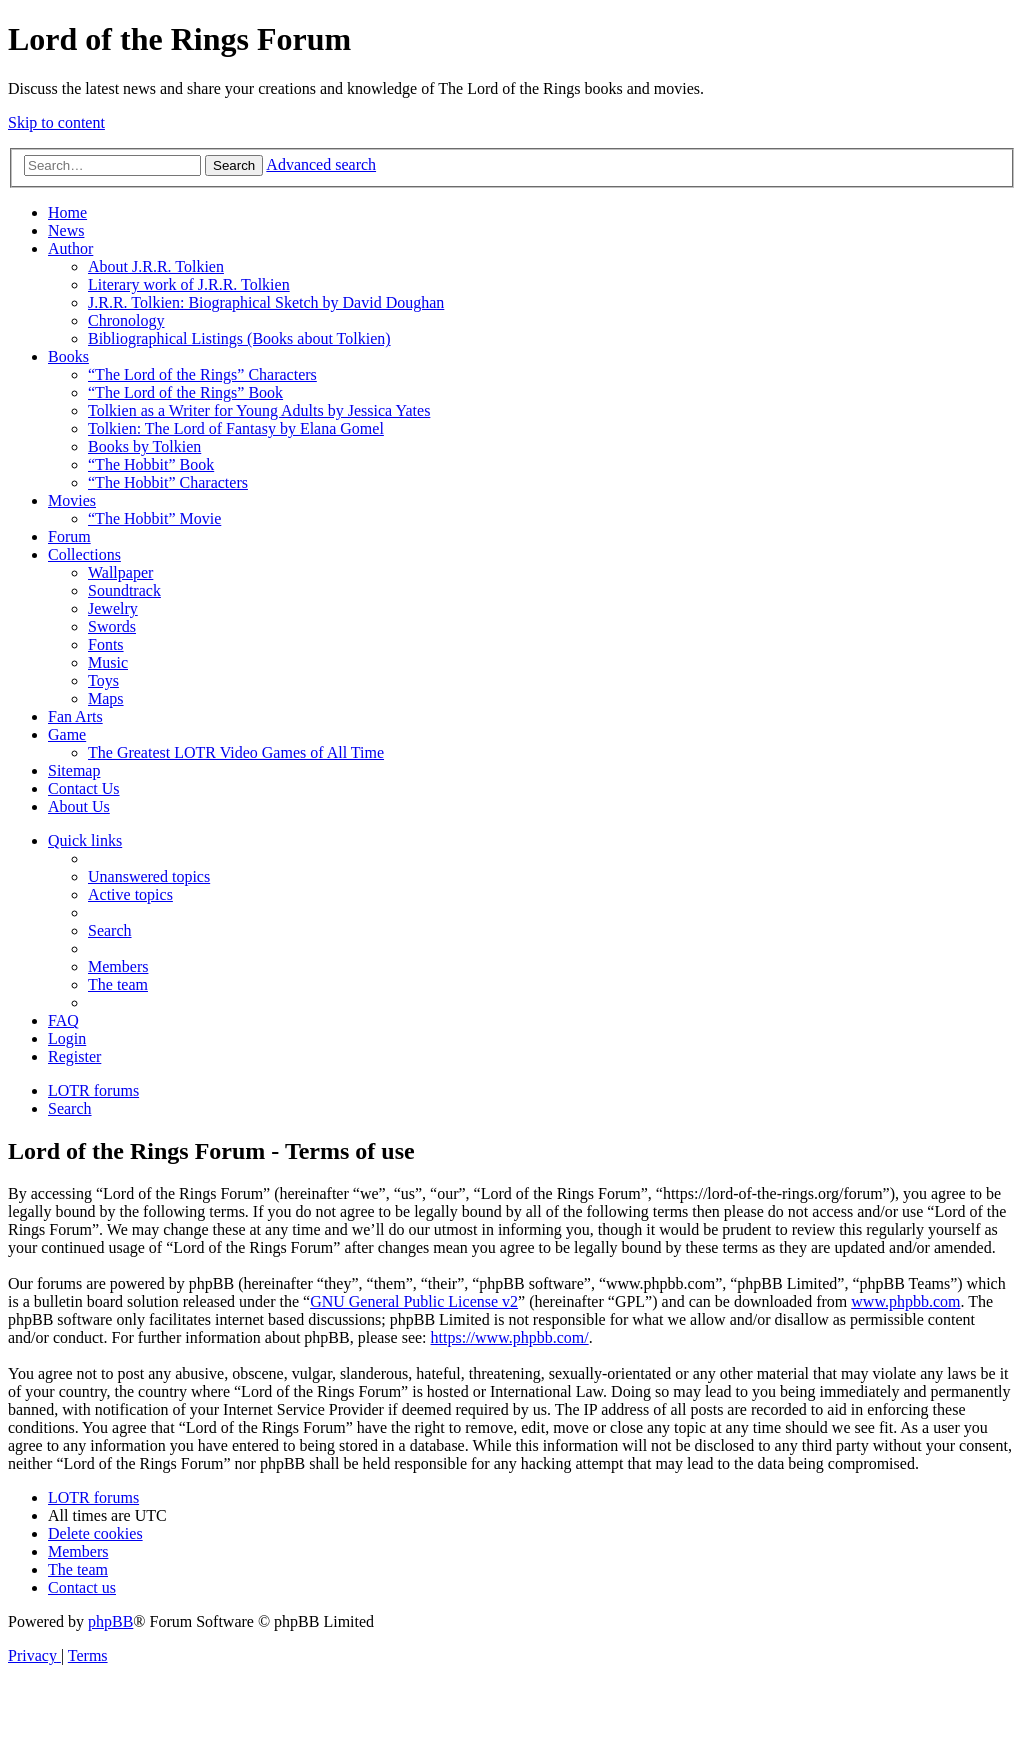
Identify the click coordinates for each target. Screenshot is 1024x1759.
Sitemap (74, 770)
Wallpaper (120, 572)
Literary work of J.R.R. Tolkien (189, 284)
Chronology (126, 320)
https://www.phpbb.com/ (510, 1337)
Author (70, 248)
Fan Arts (75, 716)
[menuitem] (149, 876)
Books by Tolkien (144, 446)
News (66, 230)
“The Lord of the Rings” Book (185, 392)
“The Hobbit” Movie (154, 518)
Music (108, 662)
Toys (103, 680)
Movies (72, 500)
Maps (106, 698)
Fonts (106, 644)
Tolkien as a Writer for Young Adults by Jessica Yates (259, 410)
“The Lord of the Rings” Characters (202, 374)
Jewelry (113, 608)
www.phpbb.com (905, 1301)
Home (67, 212)
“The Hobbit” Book (151, 464)
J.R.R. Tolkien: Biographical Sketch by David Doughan (266, 302)
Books (68, 356)
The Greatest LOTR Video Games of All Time (236, 752)
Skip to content (56, 122)
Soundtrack (124, 590)
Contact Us (84, 788)
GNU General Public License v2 (414, 1301)
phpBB (110, 1621)
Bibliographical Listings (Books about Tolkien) (239, 338)
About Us (79, 806)
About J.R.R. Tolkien (156, 266)
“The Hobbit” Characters (168, 482)
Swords (112, 626)
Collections (84, 554)
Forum (69, 536)
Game (67, 734)
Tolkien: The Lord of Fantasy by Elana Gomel (236, 428)
